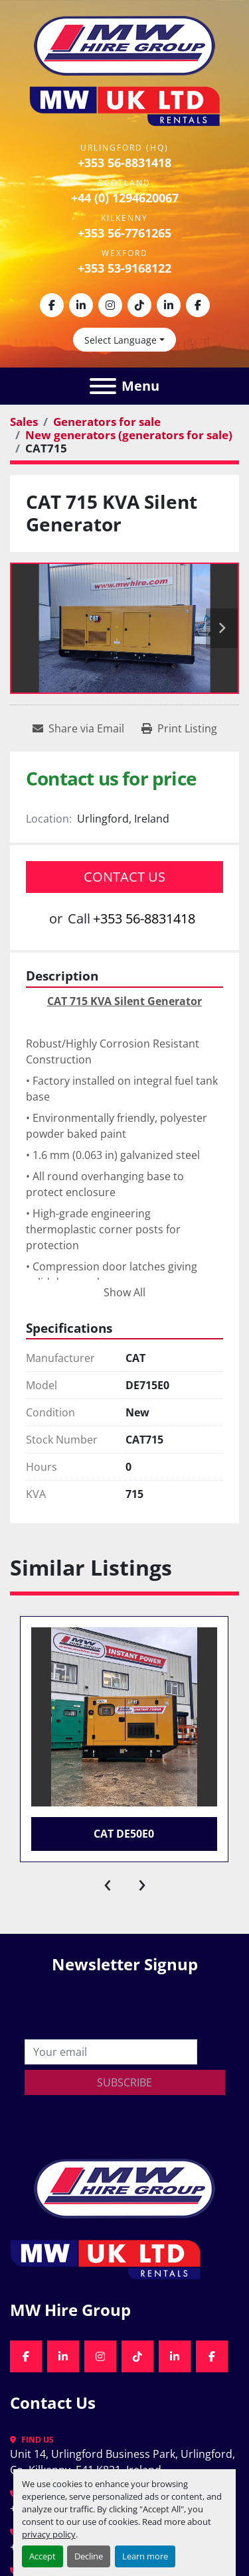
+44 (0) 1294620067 (125, 198)
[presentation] (108, 1882)
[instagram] (110, 305)
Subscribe (124, 2082)
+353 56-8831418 (124, 162)
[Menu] (103, 386)
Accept (42, 2556)
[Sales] (24, 421)
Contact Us (124, 877)
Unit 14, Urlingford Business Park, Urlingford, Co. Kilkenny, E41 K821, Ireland (124, 2462)
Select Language (120, 340)
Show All (124, 1292)
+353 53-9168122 (124, 268)
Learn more (145, 2556)
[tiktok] (139, 305)
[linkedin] (81, 305)
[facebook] (52, 305)
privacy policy (49, 2534)
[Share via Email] (78, 728)
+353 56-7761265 (124, 233)
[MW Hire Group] (124, 2187)
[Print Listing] (179, 728)
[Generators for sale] (107, 421)
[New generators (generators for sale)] (128, 434)
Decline (88, 2556)
